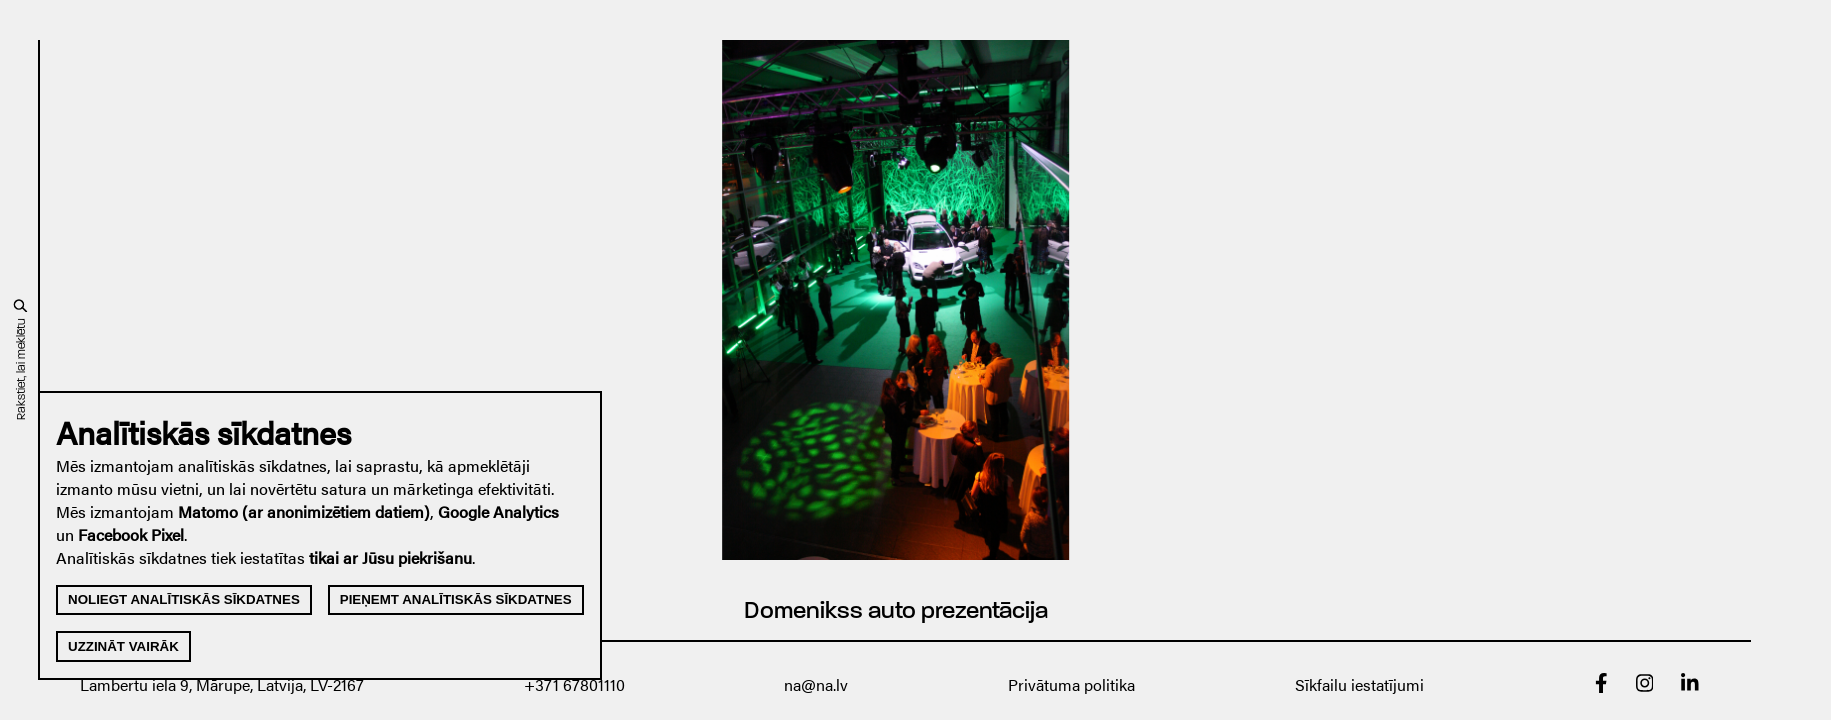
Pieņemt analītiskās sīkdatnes (456, 599)
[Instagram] (1645, 686)
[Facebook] (1601, 686)
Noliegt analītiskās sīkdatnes (184, 599)
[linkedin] (1690, 686)
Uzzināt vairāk (123, 646)
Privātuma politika (1071, 684)
